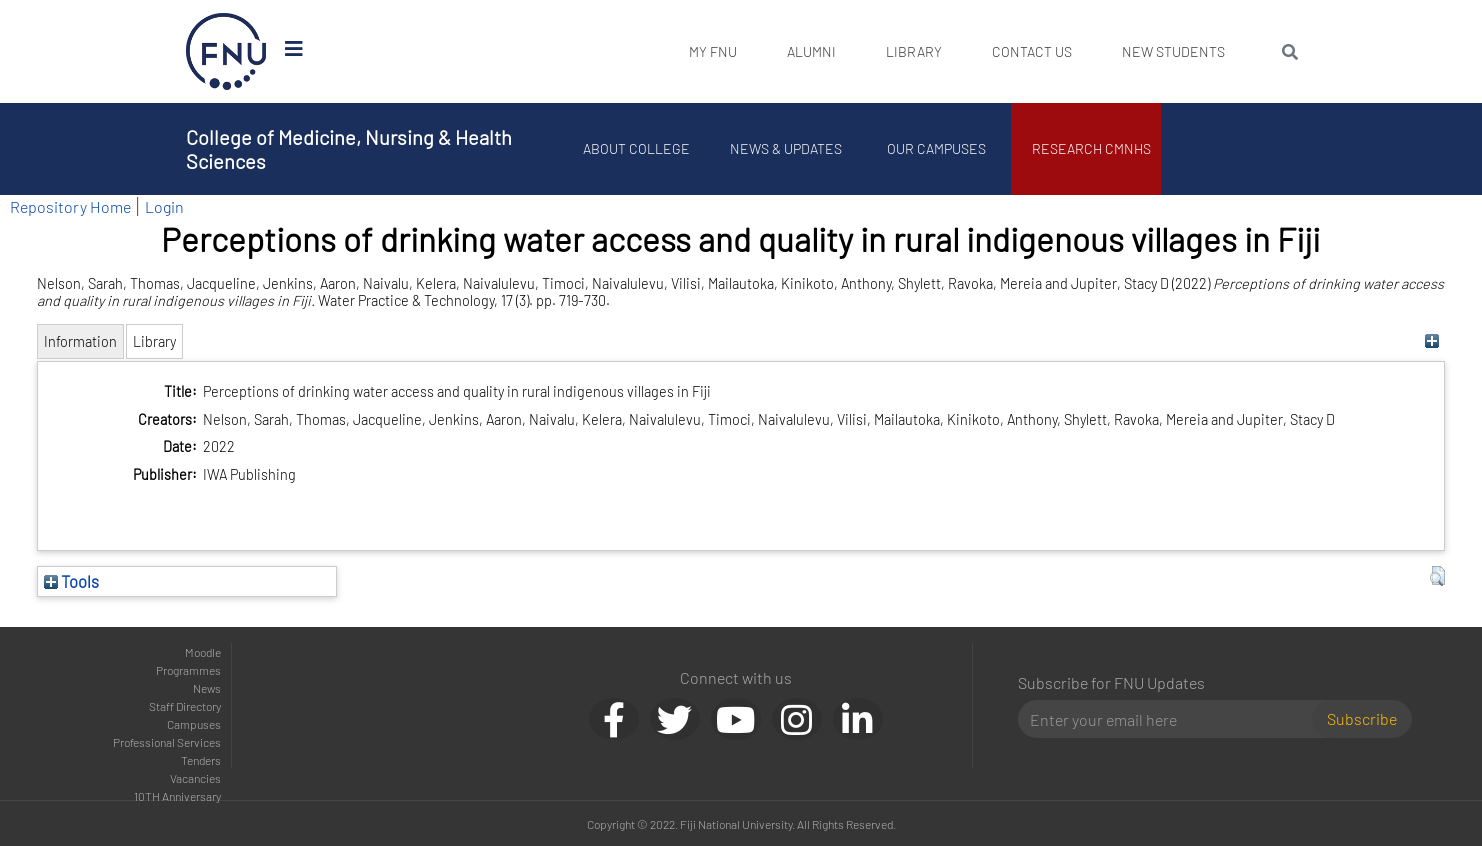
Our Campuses (936, 148)
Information (80, 341)
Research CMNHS (1091, 148)
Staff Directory (185, 706)
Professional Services (167, 742)
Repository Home (70, 206)
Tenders (201, 760)
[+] (1432, 341)
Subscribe (1362, 718)
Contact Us (1032, 51)
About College (636, 148)
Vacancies (195, 778)
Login (164, 206)
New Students (1173, 51)
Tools (71, 581)
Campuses (194, 724)
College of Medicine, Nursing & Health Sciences (349, 149)
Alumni (811, 51)
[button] (1437, 576)
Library (914, 51)
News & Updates (786, 148)
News (207, 688)
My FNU (713, 51)
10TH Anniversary (177, 796)
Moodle (203, 652)
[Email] (1173, 719)
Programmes (188, 670)
